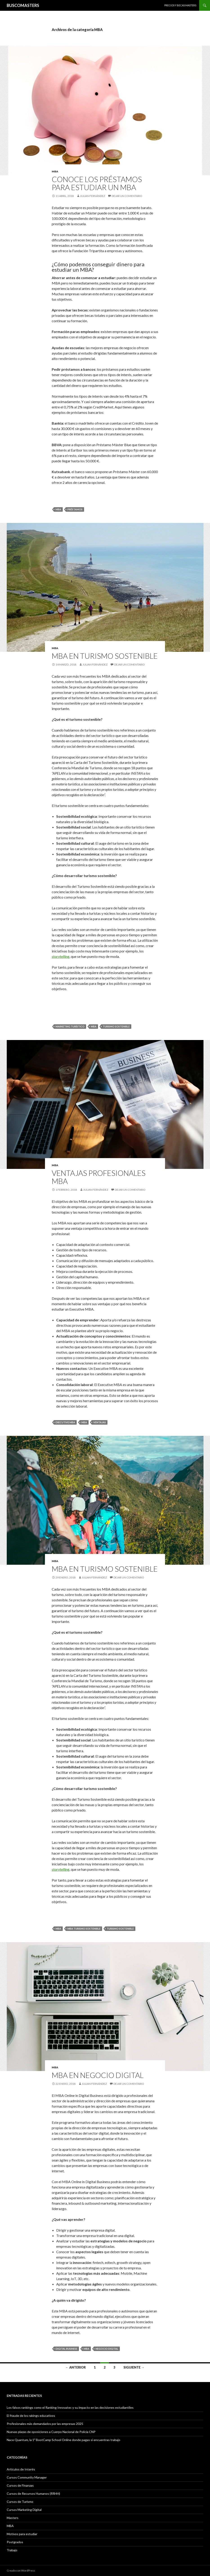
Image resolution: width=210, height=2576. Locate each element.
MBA (55, 171)
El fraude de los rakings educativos (31, 2415)
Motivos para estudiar (22, 2534)
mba (58, 509)
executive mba (65, 1422)
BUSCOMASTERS (23, 5)
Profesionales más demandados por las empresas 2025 (45, 2424)
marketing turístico (70, 1026)
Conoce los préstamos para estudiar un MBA (97, 183)
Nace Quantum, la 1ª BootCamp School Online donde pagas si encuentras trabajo (63, 2440)
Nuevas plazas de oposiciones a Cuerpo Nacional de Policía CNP (51, 2432)
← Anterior (75, 2367)
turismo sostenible (116, 1026)
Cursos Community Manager (27, 2477)
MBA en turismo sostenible (105, 655)
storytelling (60, 956)
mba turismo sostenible (84, 1928)
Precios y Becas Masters (180, 5)
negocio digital (107, 2348)
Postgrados (15, 2542)
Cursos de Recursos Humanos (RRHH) (33, 2493)
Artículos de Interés (21, 2469)
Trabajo (12, 2550)
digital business (66, 2348)
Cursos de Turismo (20, 2501)
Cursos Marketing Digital (24, 2510)
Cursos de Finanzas (20, 2485)
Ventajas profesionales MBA (98, 1177)
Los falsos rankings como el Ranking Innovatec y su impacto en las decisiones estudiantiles (70, 2407)
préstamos (75, 509)
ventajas (99, 1422)
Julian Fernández (92, 196)
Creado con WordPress (21, 2570)
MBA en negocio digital (97, 2075)
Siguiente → (133, 2367)
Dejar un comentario (127, 196)
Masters (12, 2518)
